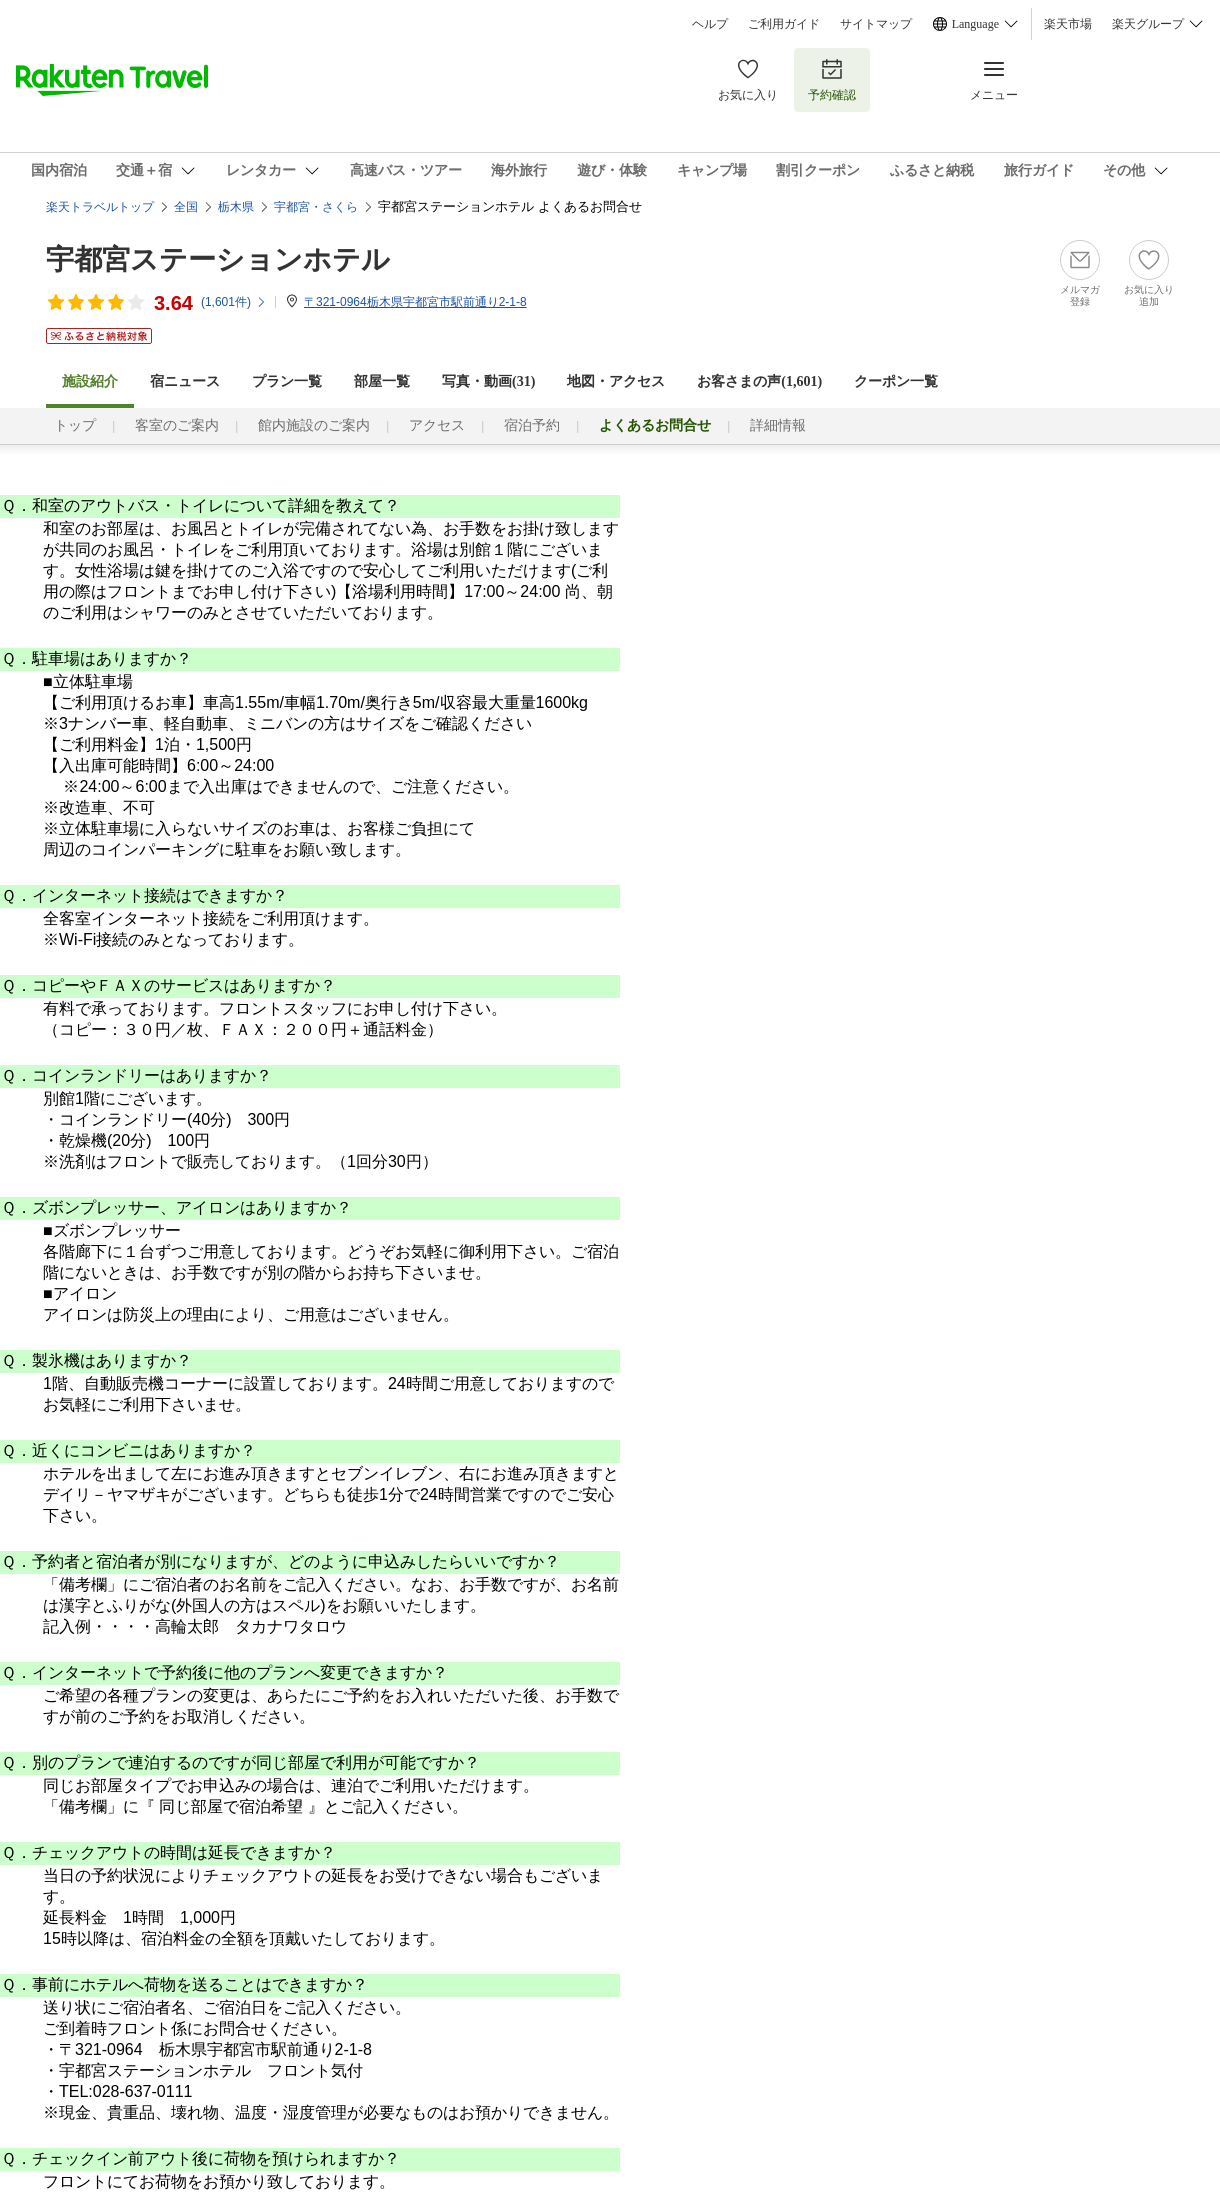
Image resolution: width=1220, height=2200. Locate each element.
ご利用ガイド (784, 24)
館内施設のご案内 (314, 425)
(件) (234, 302)
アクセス (437, 425)
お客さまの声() (759, 381)
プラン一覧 (287, 381)
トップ (75, 425)
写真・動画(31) (488, 381)
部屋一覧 (382, 381)
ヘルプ (710, 24)
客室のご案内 (177, 425)
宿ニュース (185, 381)
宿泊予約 (532, 425)
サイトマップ (876, 24)
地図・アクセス (616, 381)
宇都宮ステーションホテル (218, 259)
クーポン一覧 (896, 381)
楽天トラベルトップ (100, 207)
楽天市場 (1068, 24)
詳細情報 (778, 425)
